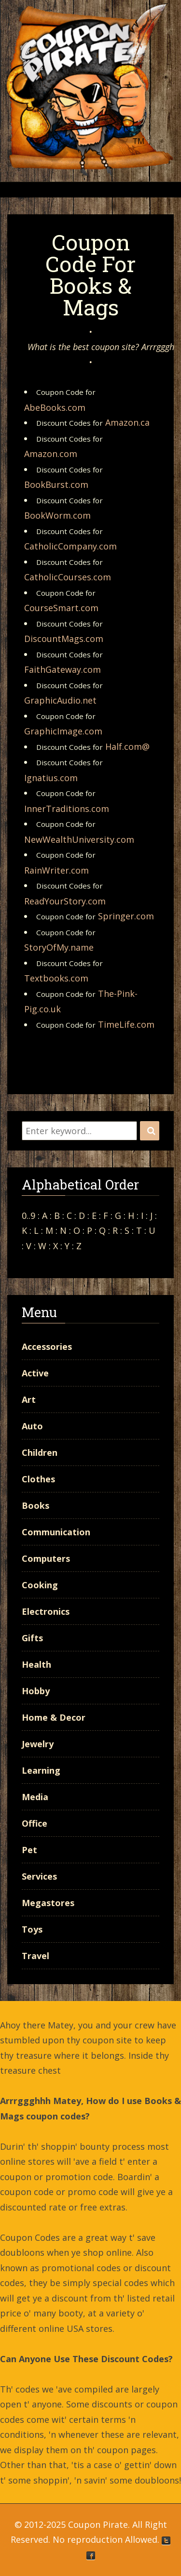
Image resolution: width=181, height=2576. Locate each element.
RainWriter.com (56, 870)
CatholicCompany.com (70, 546)
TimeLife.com (126, 1024)
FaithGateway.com (62, 669)
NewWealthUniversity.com (79, 839)
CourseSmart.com (61, 608)
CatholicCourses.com (67, 577)
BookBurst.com (56, 484)
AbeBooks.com (54, 407)
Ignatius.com (51, 778)
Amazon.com (50, 453)
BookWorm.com (57, 515)
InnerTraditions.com (66, 808)
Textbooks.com (56, 978)
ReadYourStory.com (65, 901)
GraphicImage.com (63, 731)
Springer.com (126, 916)
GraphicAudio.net (60, 700)
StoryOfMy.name (59, 947)
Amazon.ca (127, 422)
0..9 (28, 1215)
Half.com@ (127, 746)
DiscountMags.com (63, 638)
